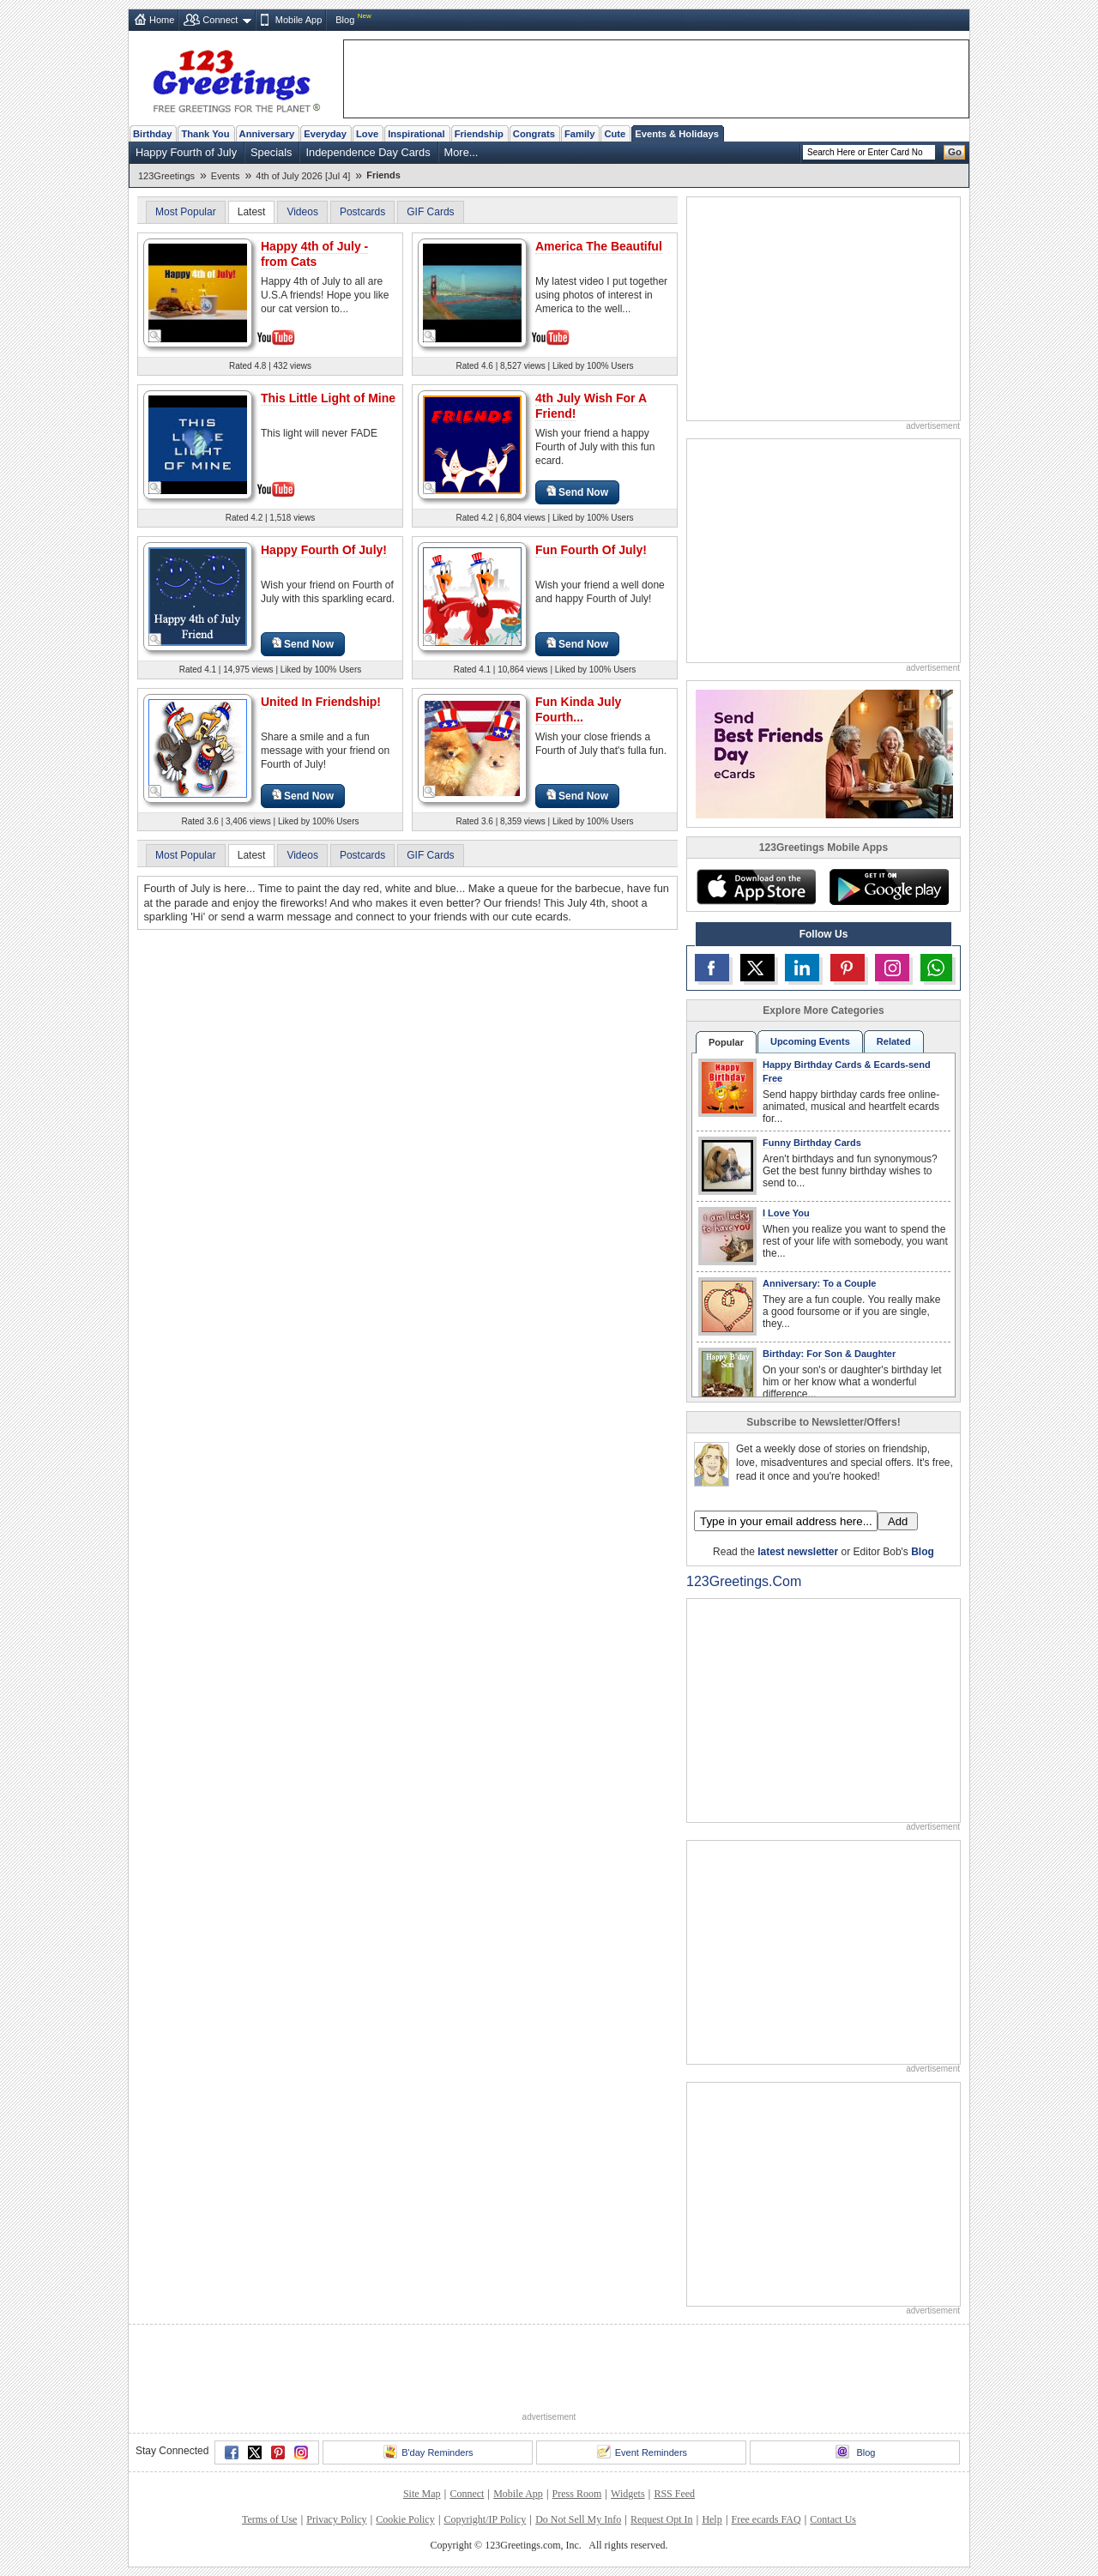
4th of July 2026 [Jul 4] (303, 176)
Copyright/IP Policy (484, 2519)
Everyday (325, 134)
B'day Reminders (428, 2451)
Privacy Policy (336, 2519)
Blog (344, 20)
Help (711, 2519)
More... (461, 152)
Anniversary (267, 134)
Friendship (479, 134)
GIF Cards (430, 212)
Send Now (577, 492)
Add (898, 1521)
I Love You (786, 1213)
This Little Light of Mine (328, 398)
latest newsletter (797, 1552)
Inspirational (416, 134)
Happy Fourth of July (186, 152)
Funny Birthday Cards (812, 1142)
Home (161, 20)
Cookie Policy (405, 2519)
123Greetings (166, 176)
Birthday (152, 134)
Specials (271, 152)
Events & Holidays (677, 134)
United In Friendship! (321, 702)
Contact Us (833, 2519)
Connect (220, 20)
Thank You (205, 134)
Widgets (628, 2494)
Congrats (534, 134)
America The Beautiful (598, 246)
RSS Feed (674, 2494)
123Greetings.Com (743, 1581)
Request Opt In (661, 2519)
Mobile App (298, 20)
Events (225, 176)
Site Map (422, 2494)
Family (579, 134)
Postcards (362, 212)
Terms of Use (269, 2519)
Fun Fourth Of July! (591, 550)
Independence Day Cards (367, 152)
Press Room (577, 2494)
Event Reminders (642, 2451)
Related (894, 1041)
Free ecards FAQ (765, 2519)
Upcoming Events (810, 1041)
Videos (302, 212)
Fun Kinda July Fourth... (578, 709)
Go (955, 152)
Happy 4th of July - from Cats (314, 253)
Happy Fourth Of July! (324, 550)
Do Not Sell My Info (578, 2519)
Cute (614, 134)
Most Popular (185, 212)
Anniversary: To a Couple (819, 1283)
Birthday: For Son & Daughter (829, 1353)
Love (367, 134)
